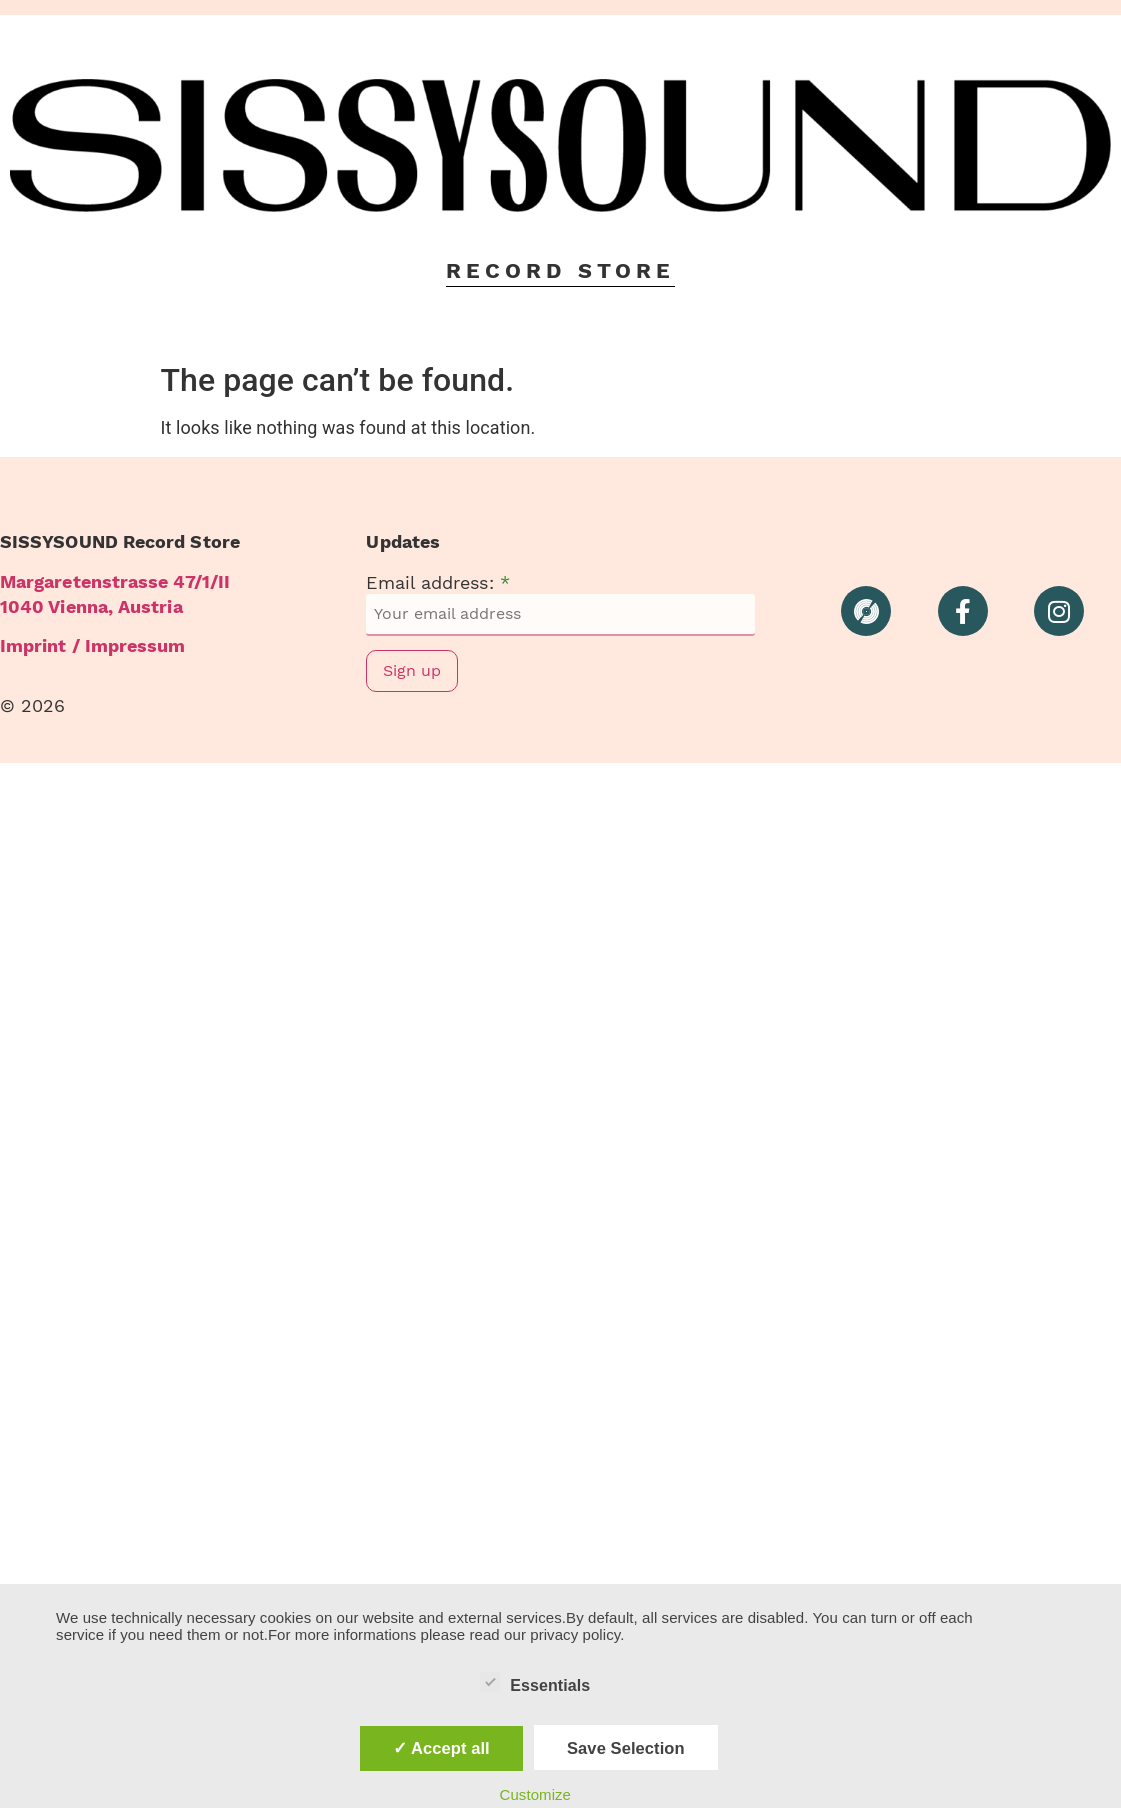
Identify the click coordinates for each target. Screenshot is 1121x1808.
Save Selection (626, 1748)
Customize (535, 1794)
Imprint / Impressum (93, 645)
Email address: (437, 583)
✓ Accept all (441, 1748)
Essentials (535, 1682)
